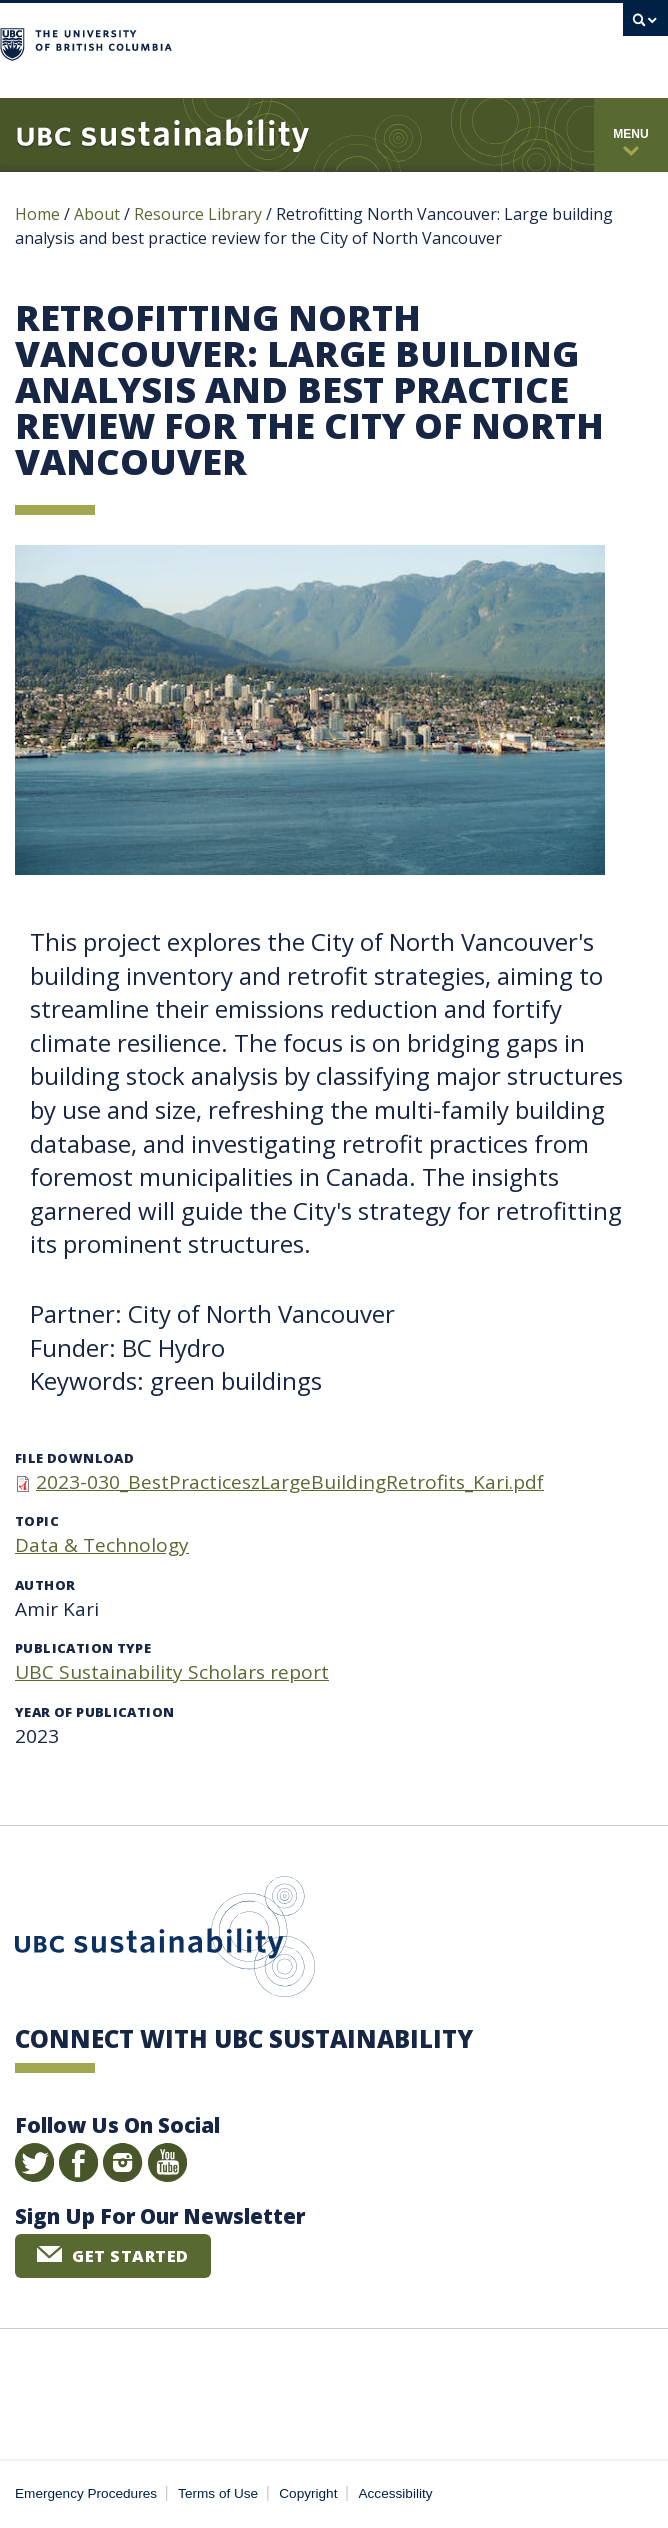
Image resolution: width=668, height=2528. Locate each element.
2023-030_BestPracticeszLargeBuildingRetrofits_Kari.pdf (290, 1482)
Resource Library (200, 214)
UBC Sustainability (165, 1941)
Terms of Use (218, 2493)
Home (37, 214)
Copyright (308, 2493)
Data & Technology (102, 1545)
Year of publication (94, 1712)
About (97, 214)
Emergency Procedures (86, 2493)
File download (74, 1458)
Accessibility (396, 2493)
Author (45, 1585)
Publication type (83, 1648)
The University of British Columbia (251, 41)
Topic (37, 1521)
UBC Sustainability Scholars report (172, 1672)
